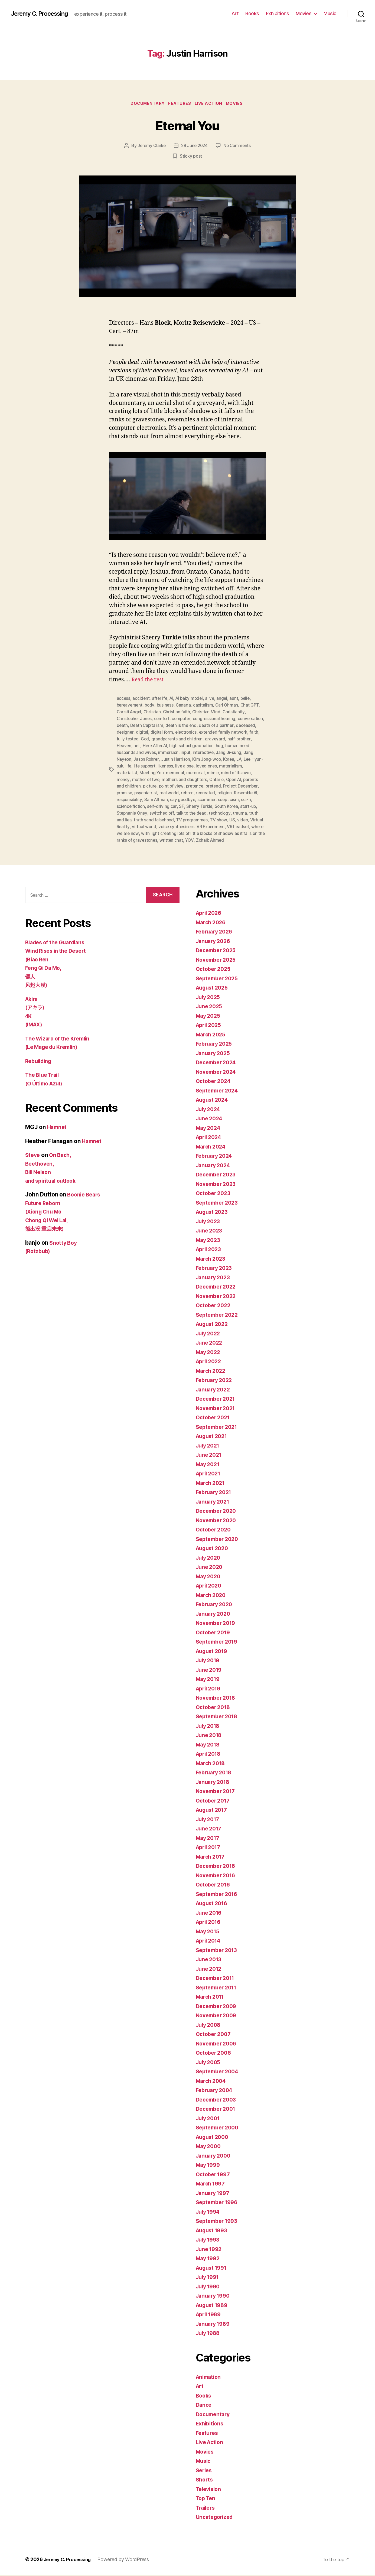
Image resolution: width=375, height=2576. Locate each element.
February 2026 (216, 933)
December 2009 (218, 2007)
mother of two (163, 777)
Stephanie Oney (165, 809)
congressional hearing (217, 718)
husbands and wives (163, 751)
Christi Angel (129, 712)
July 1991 (209, 2278)
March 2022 (212, 1372)
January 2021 (214, 1503)
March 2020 (212, 1596)
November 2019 (217, 1624)
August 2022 (213, 1325)
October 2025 (214, 970)
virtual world (199, 822)
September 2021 (218, 1428)
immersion (195, 751)
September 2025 (219, 979)
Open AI (253, 777)
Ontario (235, 777)
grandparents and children (208, 738)
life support (174, 764)
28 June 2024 (194, 146)
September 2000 (219, 2129)
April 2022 (210, 1362)
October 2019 (214, 1633)
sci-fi (145, 803)
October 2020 (215, 1531)
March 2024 (212, 1147)
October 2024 (215, 1082)
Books (252, 13)
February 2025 (216, 1045)
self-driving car (199, 803)
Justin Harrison (199, 757)
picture (166, 783)
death (150, 725)
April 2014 (210, 1942)
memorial (202, 770)
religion (250, 790)
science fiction (166, 803)
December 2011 (217, 1979)
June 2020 (210, 1568)
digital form (184, 731)
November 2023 (218, 1185)
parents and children (137, 783)
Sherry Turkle (236, 803)
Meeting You (177, 770)
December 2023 (218, 1176)
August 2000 (214, 2138)
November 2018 (217, 1699)
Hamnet (57, 1128)
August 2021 (213, 1437)
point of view (188, 783)
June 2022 (210, 1344)
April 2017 (210, 1848)
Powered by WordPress (127, 2561)
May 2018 (209, 1745)
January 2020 (214, 1615)
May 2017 (209, 1839)
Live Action (210, 104)
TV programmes (244, 816)
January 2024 (214, 1166)
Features (179, 104)
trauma (148, 816)
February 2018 (215, 1774)
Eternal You (187, 125)
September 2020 (219, 1540)
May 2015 (209, 1932)
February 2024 (216, 1157)
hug (248, 744)
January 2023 (214, 1278)
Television (210, 2490)
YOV (258, 835)
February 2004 (216, 2091)
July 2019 (209, 1661)
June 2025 (210, 1007)
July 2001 (209, 2119)
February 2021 (215, 1493)
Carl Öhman (229, 705)
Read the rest (149, 680)
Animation (209, 2378)
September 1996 (219, 2203)
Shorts (205, 2481)
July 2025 (209, 998)
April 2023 (210, 1250)
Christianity (235, 712)
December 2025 (218, 951)
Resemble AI (129, 796)
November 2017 (217, 1792)
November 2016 (217, 1876)
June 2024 (210, 1120)
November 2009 (218, 2017)
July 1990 (209, 2287)
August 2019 (213, 1652)
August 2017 (213, 1811)
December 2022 (218, 1288)
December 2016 (217, 1867)
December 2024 (218, 1064)
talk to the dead (225, 809)
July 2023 (209, 1222)
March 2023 (212, 1260)
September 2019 (218, 1643)
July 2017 (209, 1820)
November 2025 (218, 961)
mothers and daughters (202, 777)
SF (218, 803)
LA (119, 764)
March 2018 (212, 1764)
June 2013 (210, 1960)
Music (330, 13)
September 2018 (218, 1718)
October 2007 (215, 2035)
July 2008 (209, 2026)
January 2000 (215, 2157)
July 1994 (209, 2213)
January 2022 (214, 1390)
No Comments (238, 146)
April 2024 (210, 1138)
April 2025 (210, 1026)
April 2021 (210, 1475)
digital (164, 731)
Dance (204, 2406)
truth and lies (170, 816)
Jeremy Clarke (150, 146)
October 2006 (215, 2054)
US (138, 822)
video (149, 822)
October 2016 (214, 1886)
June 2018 (210, 1736)
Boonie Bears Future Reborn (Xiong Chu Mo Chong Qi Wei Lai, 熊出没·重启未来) (64, 1213)
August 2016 (213, 1904)
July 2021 (209, 1446)
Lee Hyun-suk (138, 764)
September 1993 (218, 2222)
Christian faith (178, 712)
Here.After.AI (182, 744)
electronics (209, 731)
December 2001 (217, 2110)
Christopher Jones (135, 718)
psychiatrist (169, 790)
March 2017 (211, 1858)
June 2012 (210, 1970)
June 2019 (210, 1671)
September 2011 (218, 1988)
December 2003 (218, 2100)
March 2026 (212, 923)
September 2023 (219, 1204)
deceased (127, 731)
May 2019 (209, 1680)
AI (173, 699)
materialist (152, 770)
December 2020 (218, 1512)
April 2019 (210, 1689)
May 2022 (209, 1353)
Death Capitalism (176, 725)
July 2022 (209, 1334)
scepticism (127, 803)
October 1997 (214, 2175)
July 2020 (209, 1559)
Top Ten (206, 2499)
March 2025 (212, 1035)
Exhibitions (277, 13)
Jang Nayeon (141, 757)
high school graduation (220, 744)
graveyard (246, 738)
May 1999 (209, 2166)
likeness (196, 764)
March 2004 (212, 2082)
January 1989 (214, 2325)
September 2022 (219, 1316)
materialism (128, 770)
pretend (232, 783)
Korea (253, 757)
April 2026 (210, 914)
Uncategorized (216, 2518)
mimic (240, 770)
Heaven (150, 744)
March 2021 (211, 1484)
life (157, 764)
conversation (130, 725)
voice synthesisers (232, 822)
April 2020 (210, 1587)
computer (183, 718)
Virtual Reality (171, 822)
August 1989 (213, 2306)
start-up (139, 809)
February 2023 (216, 1269)
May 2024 (209, 1129)
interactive (231, 751)
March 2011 (211, 1998)
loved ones (239, 764)
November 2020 (218, 1521)
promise (148, 790)
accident (141, 699)
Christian (153, 712)
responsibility (157, 796)
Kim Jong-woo (231, 757)
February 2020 (216, 1605)
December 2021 (217, 1400)
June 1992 (210, 2250)
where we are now (185, 829)
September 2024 (219, 1091)
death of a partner (247, 725)
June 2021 (210, 1456)
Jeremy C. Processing (43, 13)
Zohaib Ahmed (131, 842)
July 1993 (209, 2241)
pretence (213, 783)
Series (204, 2471)
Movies (303, 13)
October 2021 (214, 1419)
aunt (237, 699)
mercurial (222, 770)
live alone (216, 764)
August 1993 (213, 2231)
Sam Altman (185, 796)
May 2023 (209, 1241)
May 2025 (209, 1017)
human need (129, 751)
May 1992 (209, 2259)
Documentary (145, 104)
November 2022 (218, 1297)
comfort (163, 718)
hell (163, 744)
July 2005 (209, 2063)
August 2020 (213, 1549)
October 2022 (214, 1306)
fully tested (157, 738)
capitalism (205, 705)
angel (225, 699)
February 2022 (216, 1381)
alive (213, 699)
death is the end (211, 725)
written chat (240, 835)
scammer (236, 796)
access (124, 699)
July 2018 (209, 1727)
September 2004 (219, 2073)
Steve (33, 1156)
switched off (195, 809)
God (175, 738)
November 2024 (218, 1073)
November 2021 (217, 1409)
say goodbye (212, 796)
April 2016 (210, 1923)
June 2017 (210, 1830)
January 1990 (214, 2297)
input (213, 751)
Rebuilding (39, 1062)
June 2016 (210, 1914)
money (139, 777)
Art (235, 13)
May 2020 (209, 1577)
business (166, 705)
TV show (125, 822)
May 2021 (209, 1465)
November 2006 (218, 2044)
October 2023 (214, 1194)
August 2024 (213, 1101)
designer (147, 731)
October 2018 (214, 1708)
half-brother (129, 744)
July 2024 (209, 1110)
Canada (185, 705)
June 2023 (210, 1232)
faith (139, 738)
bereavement (130, 705)
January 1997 (214, 2194)
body (151, 705)
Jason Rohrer (169, 757)
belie (249, 699)
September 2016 (218, 1895)
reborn (212, 790)
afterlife (160, 699)
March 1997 (212, 2185)
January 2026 (214, 942)
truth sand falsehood (205, 816)
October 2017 (214, 1801)
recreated (231, 790)
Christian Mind (208, 712)
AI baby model (191, 699)
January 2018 (214, 1783)
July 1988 (209, 2334)
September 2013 (218, 1951)
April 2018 (210, 1755)
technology (128, 816)
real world (193, 790)
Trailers (206, 2509)
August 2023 (213, 1213)
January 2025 (214, 1054)
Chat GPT (252, 705)
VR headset (153, 829)
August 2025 (213, 989)
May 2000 (209, 2147)
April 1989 (210, 2315)
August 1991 (213, 2269)
